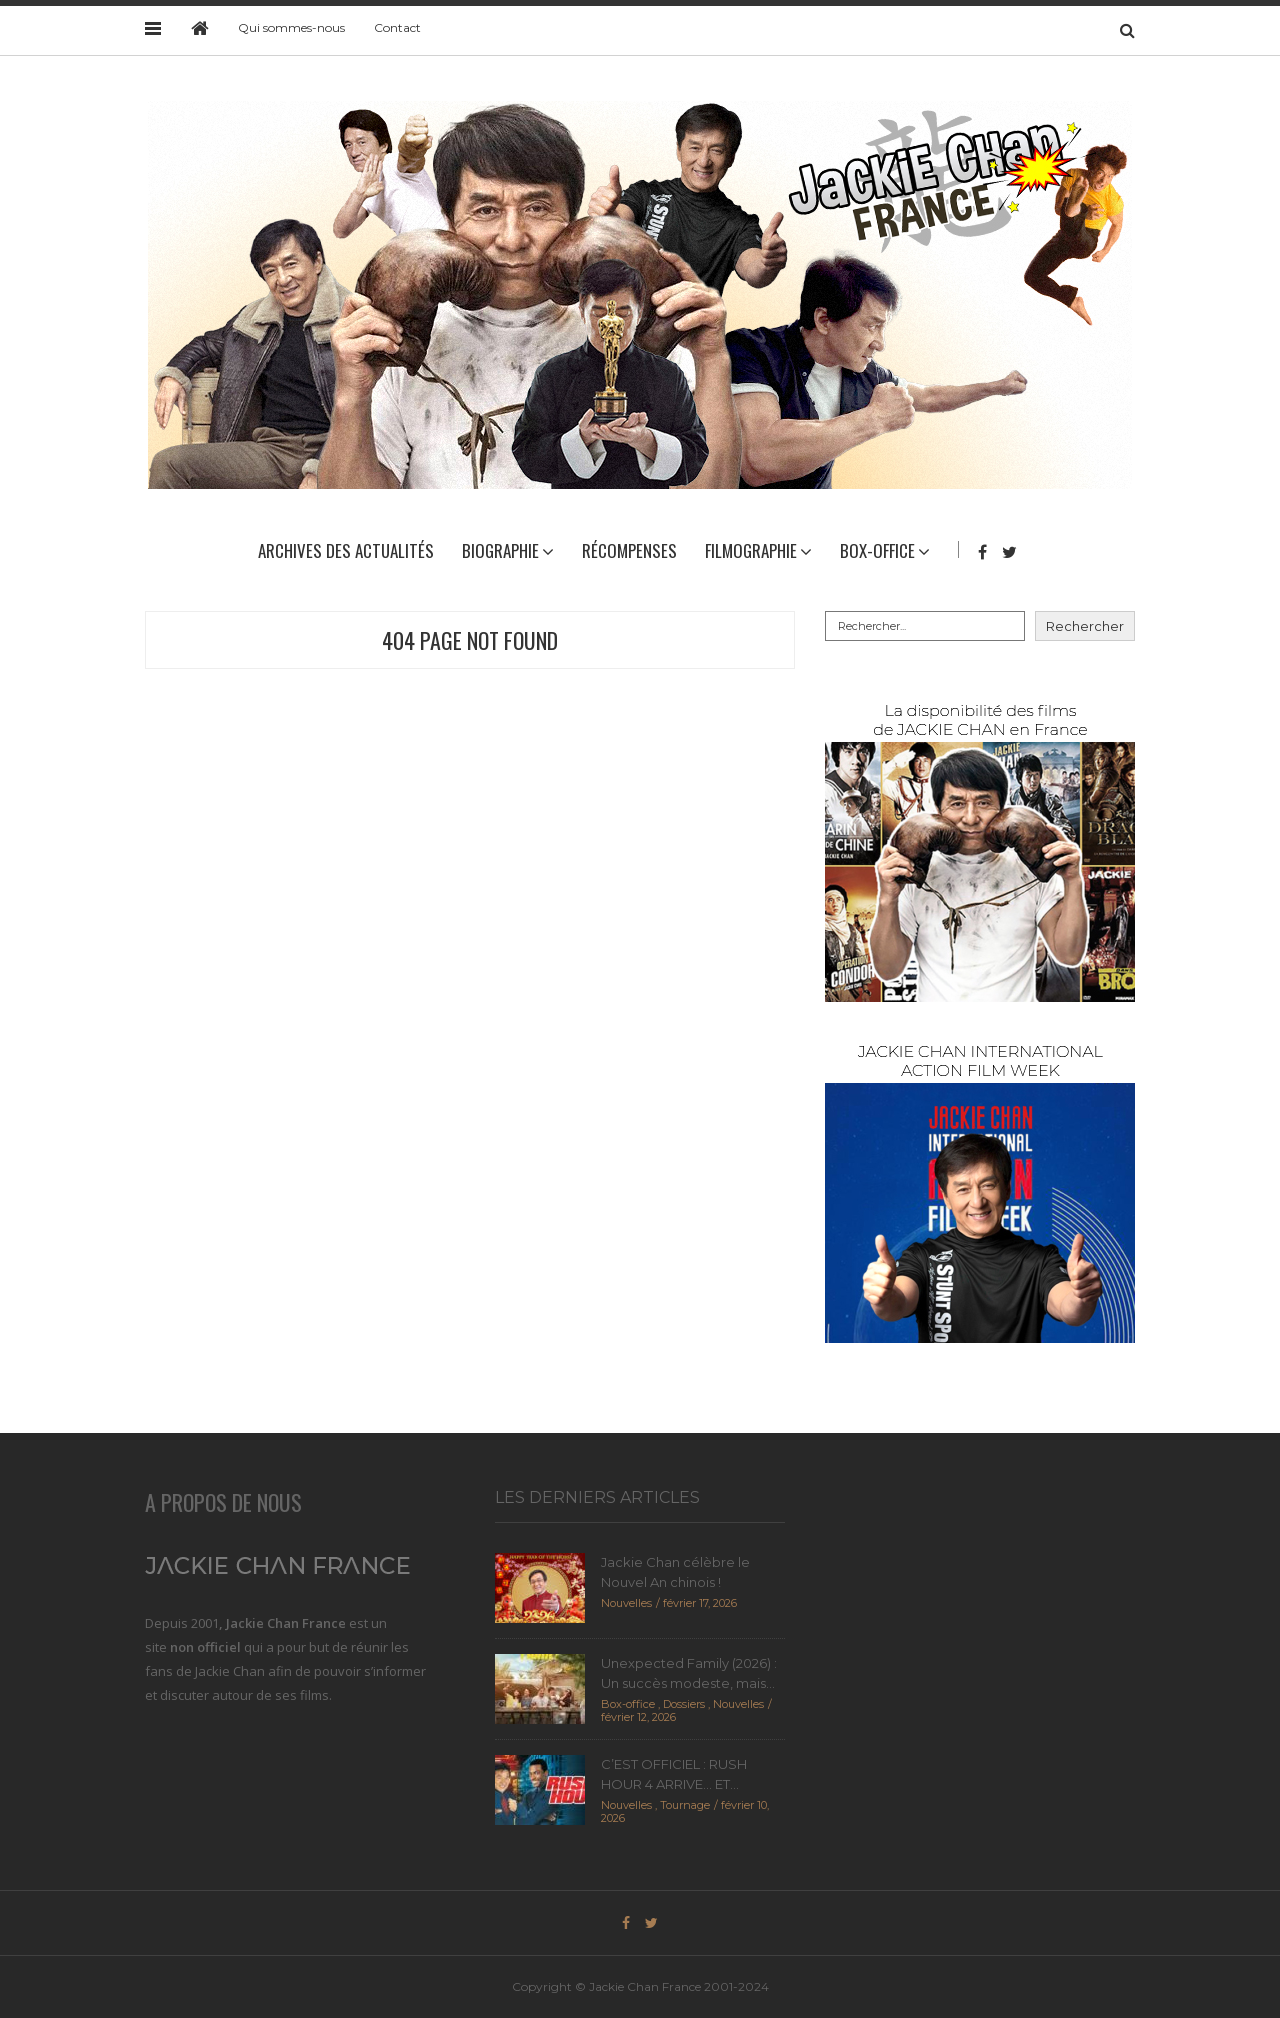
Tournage (685, 1805)
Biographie (500, 550)
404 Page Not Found (470, 640)
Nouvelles (626, 1603)
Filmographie (751, 550)
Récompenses (629, 550)
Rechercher (1085, 626)
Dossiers (684, 1704)
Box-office (628, 1704)
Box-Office (877, 550)
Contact (397, 27)
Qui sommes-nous (291, 27)
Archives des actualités (346, 550)
